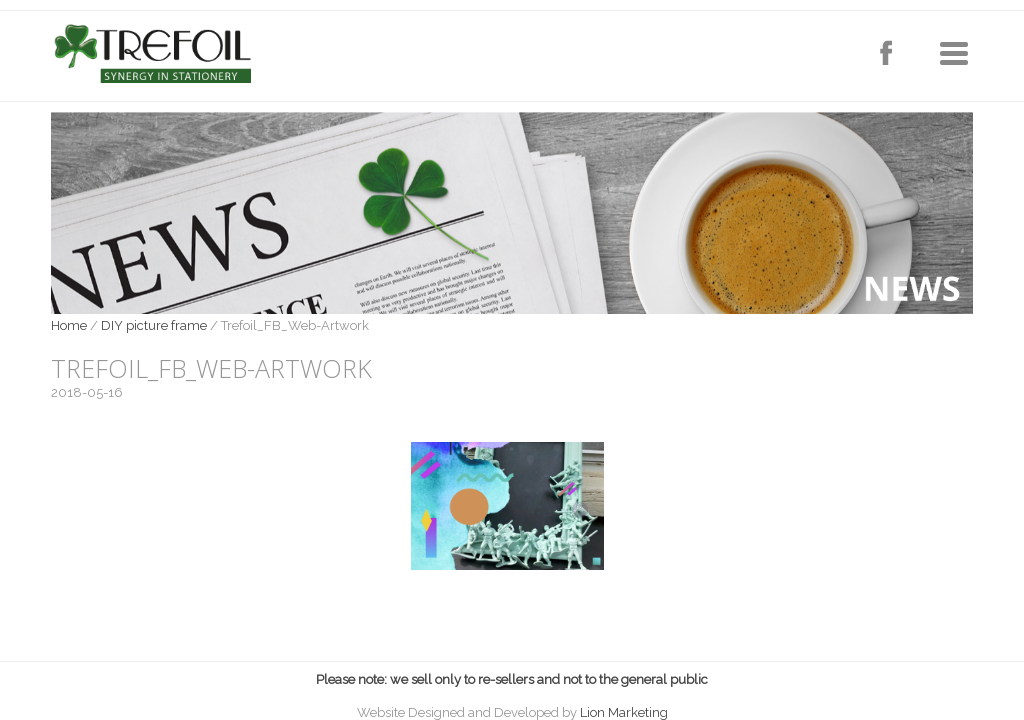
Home (69, 325)
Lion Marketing (624, 712)
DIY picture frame (154, 325)
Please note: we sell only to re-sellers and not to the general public (512, 679)
